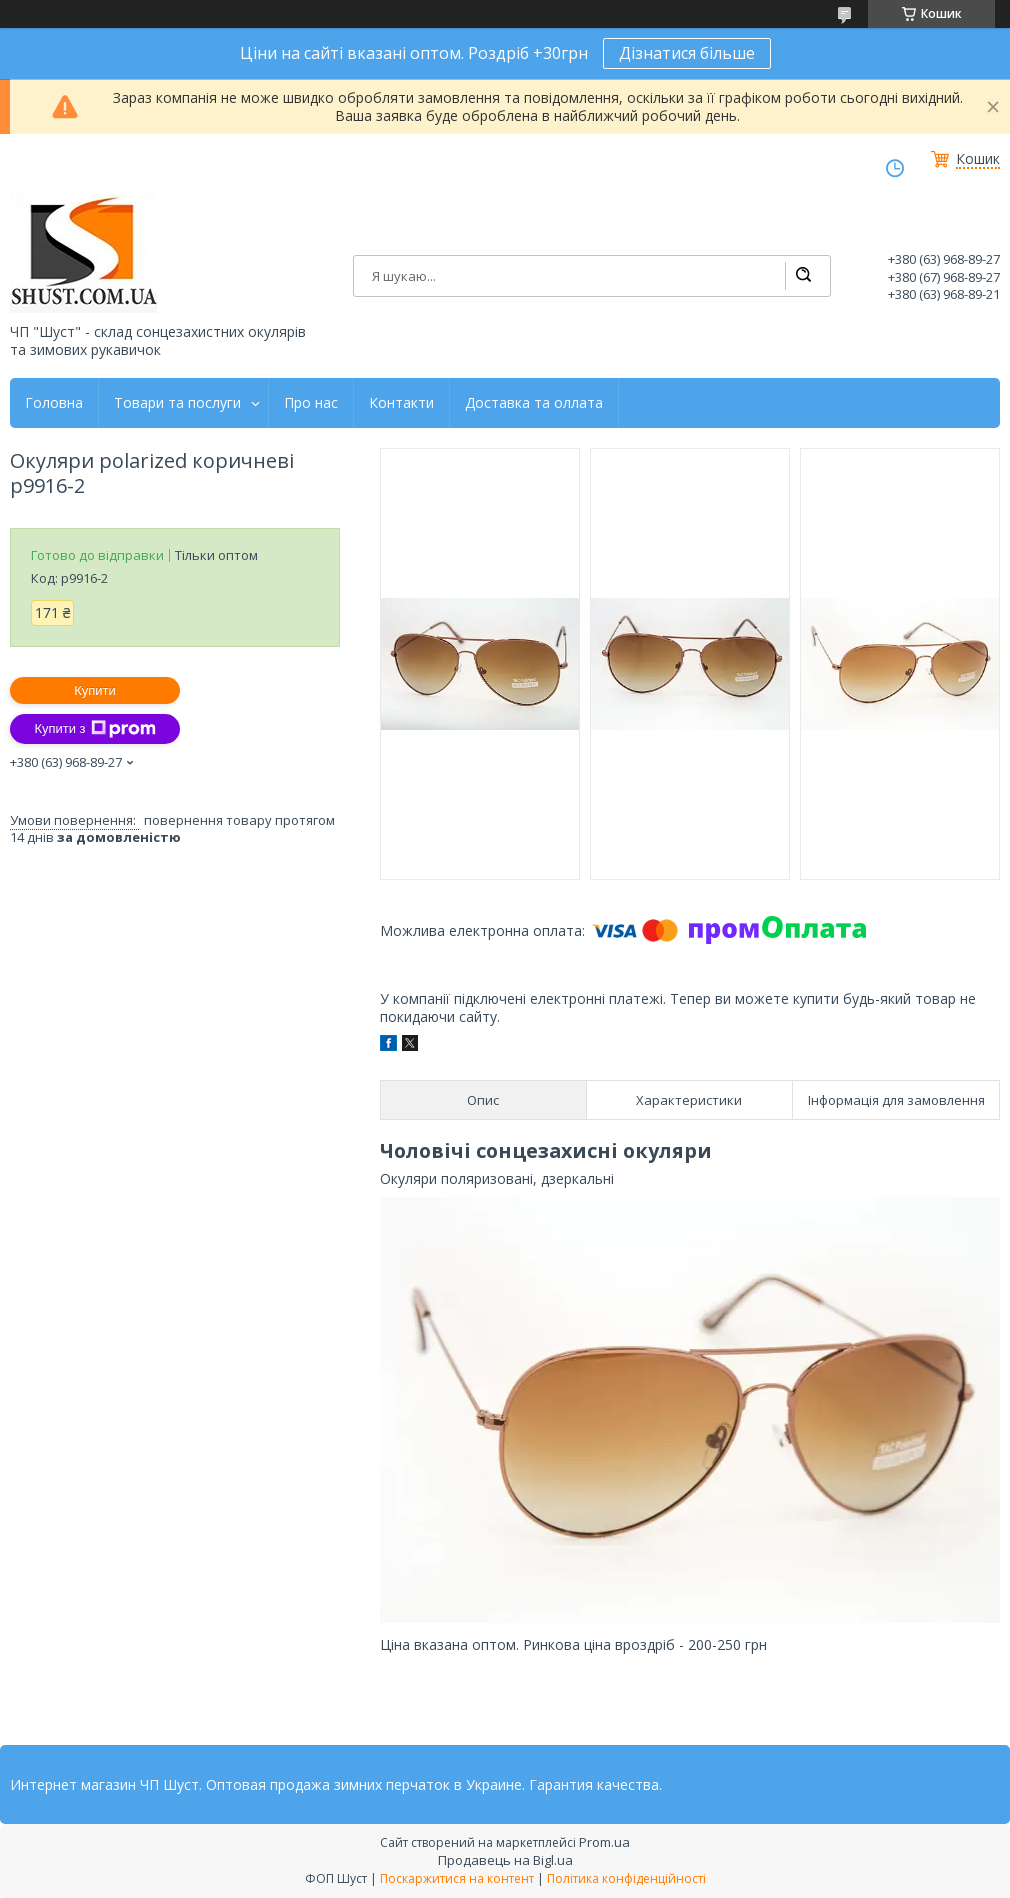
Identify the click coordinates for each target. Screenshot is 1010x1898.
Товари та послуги (177, 403)
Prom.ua (604, 1842)
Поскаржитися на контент (457, 1878)
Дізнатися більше (687, 53)
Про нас (311, 403)
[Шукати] (803, 276)
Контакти (401, 403)
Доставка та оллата (534, 403)
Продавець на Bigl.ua (505, 1860)
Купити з (94, 729)
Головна (54, 403)
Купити (95, 690)
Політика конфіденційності (626, 1878)
